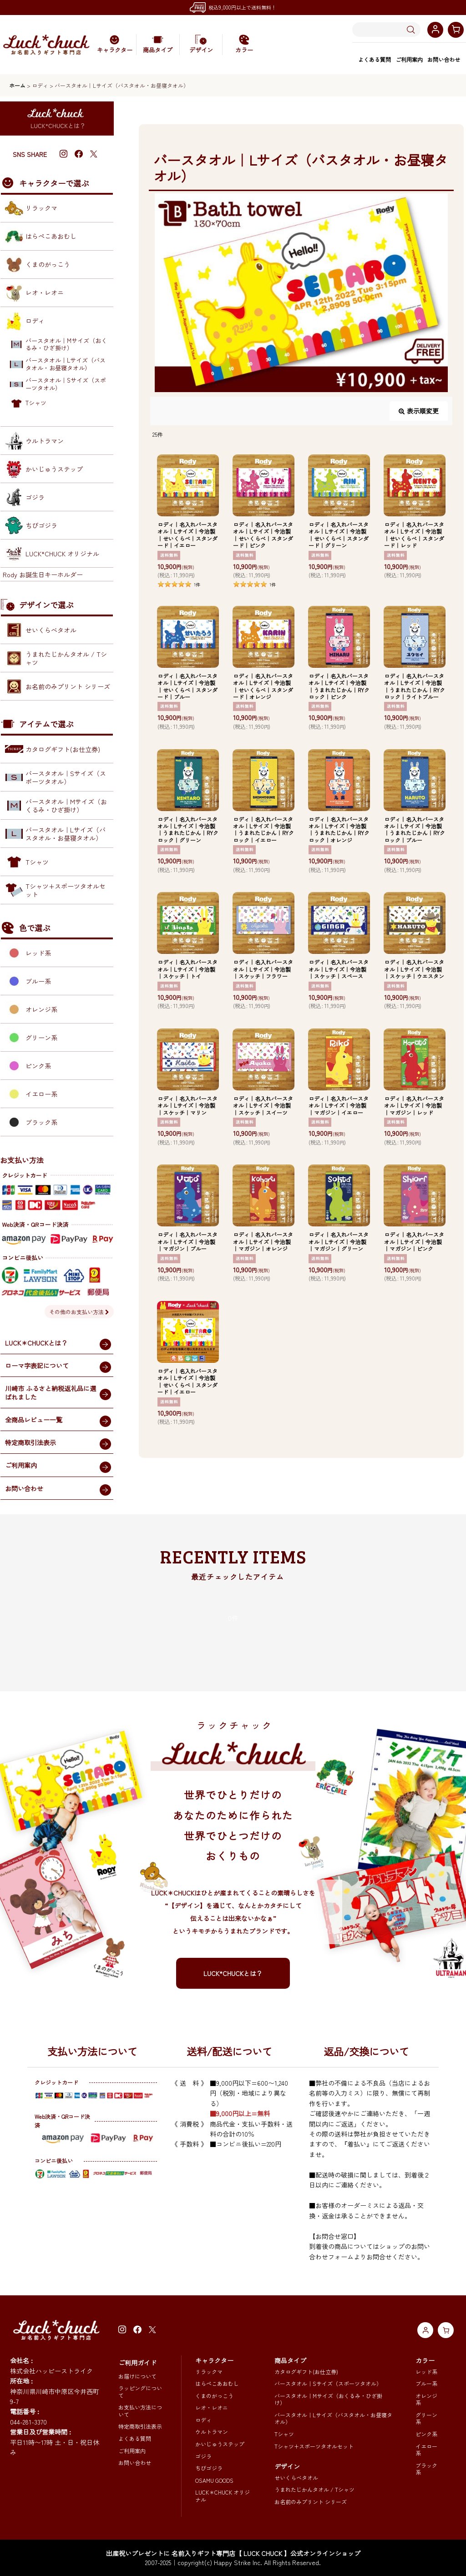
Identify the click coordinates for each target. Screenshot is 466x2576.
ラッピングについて (140, 2391)
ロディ (203, 2420)
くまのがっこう (214, 2396)
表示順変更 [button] (419, 410)
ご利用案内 (409, 59)
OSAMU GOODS (214, 2480)
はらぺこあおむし (217, 2383)
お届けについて (137, 2376)
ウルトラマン (211, 2431)
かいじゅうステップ (219, 2444)
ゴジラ (203, 2456)
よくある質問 (374, 59)
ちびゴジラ (209, 2468)
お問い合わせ (443, 59)
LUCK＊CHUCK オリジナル (222, 2495)
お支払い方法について (140, 2410)
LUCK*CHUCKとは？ (233, 1973)
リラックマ (209, 2371)
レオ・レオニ (211, 2407)
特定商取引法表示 (140, 2426)
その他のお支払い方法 (79, 1312)
